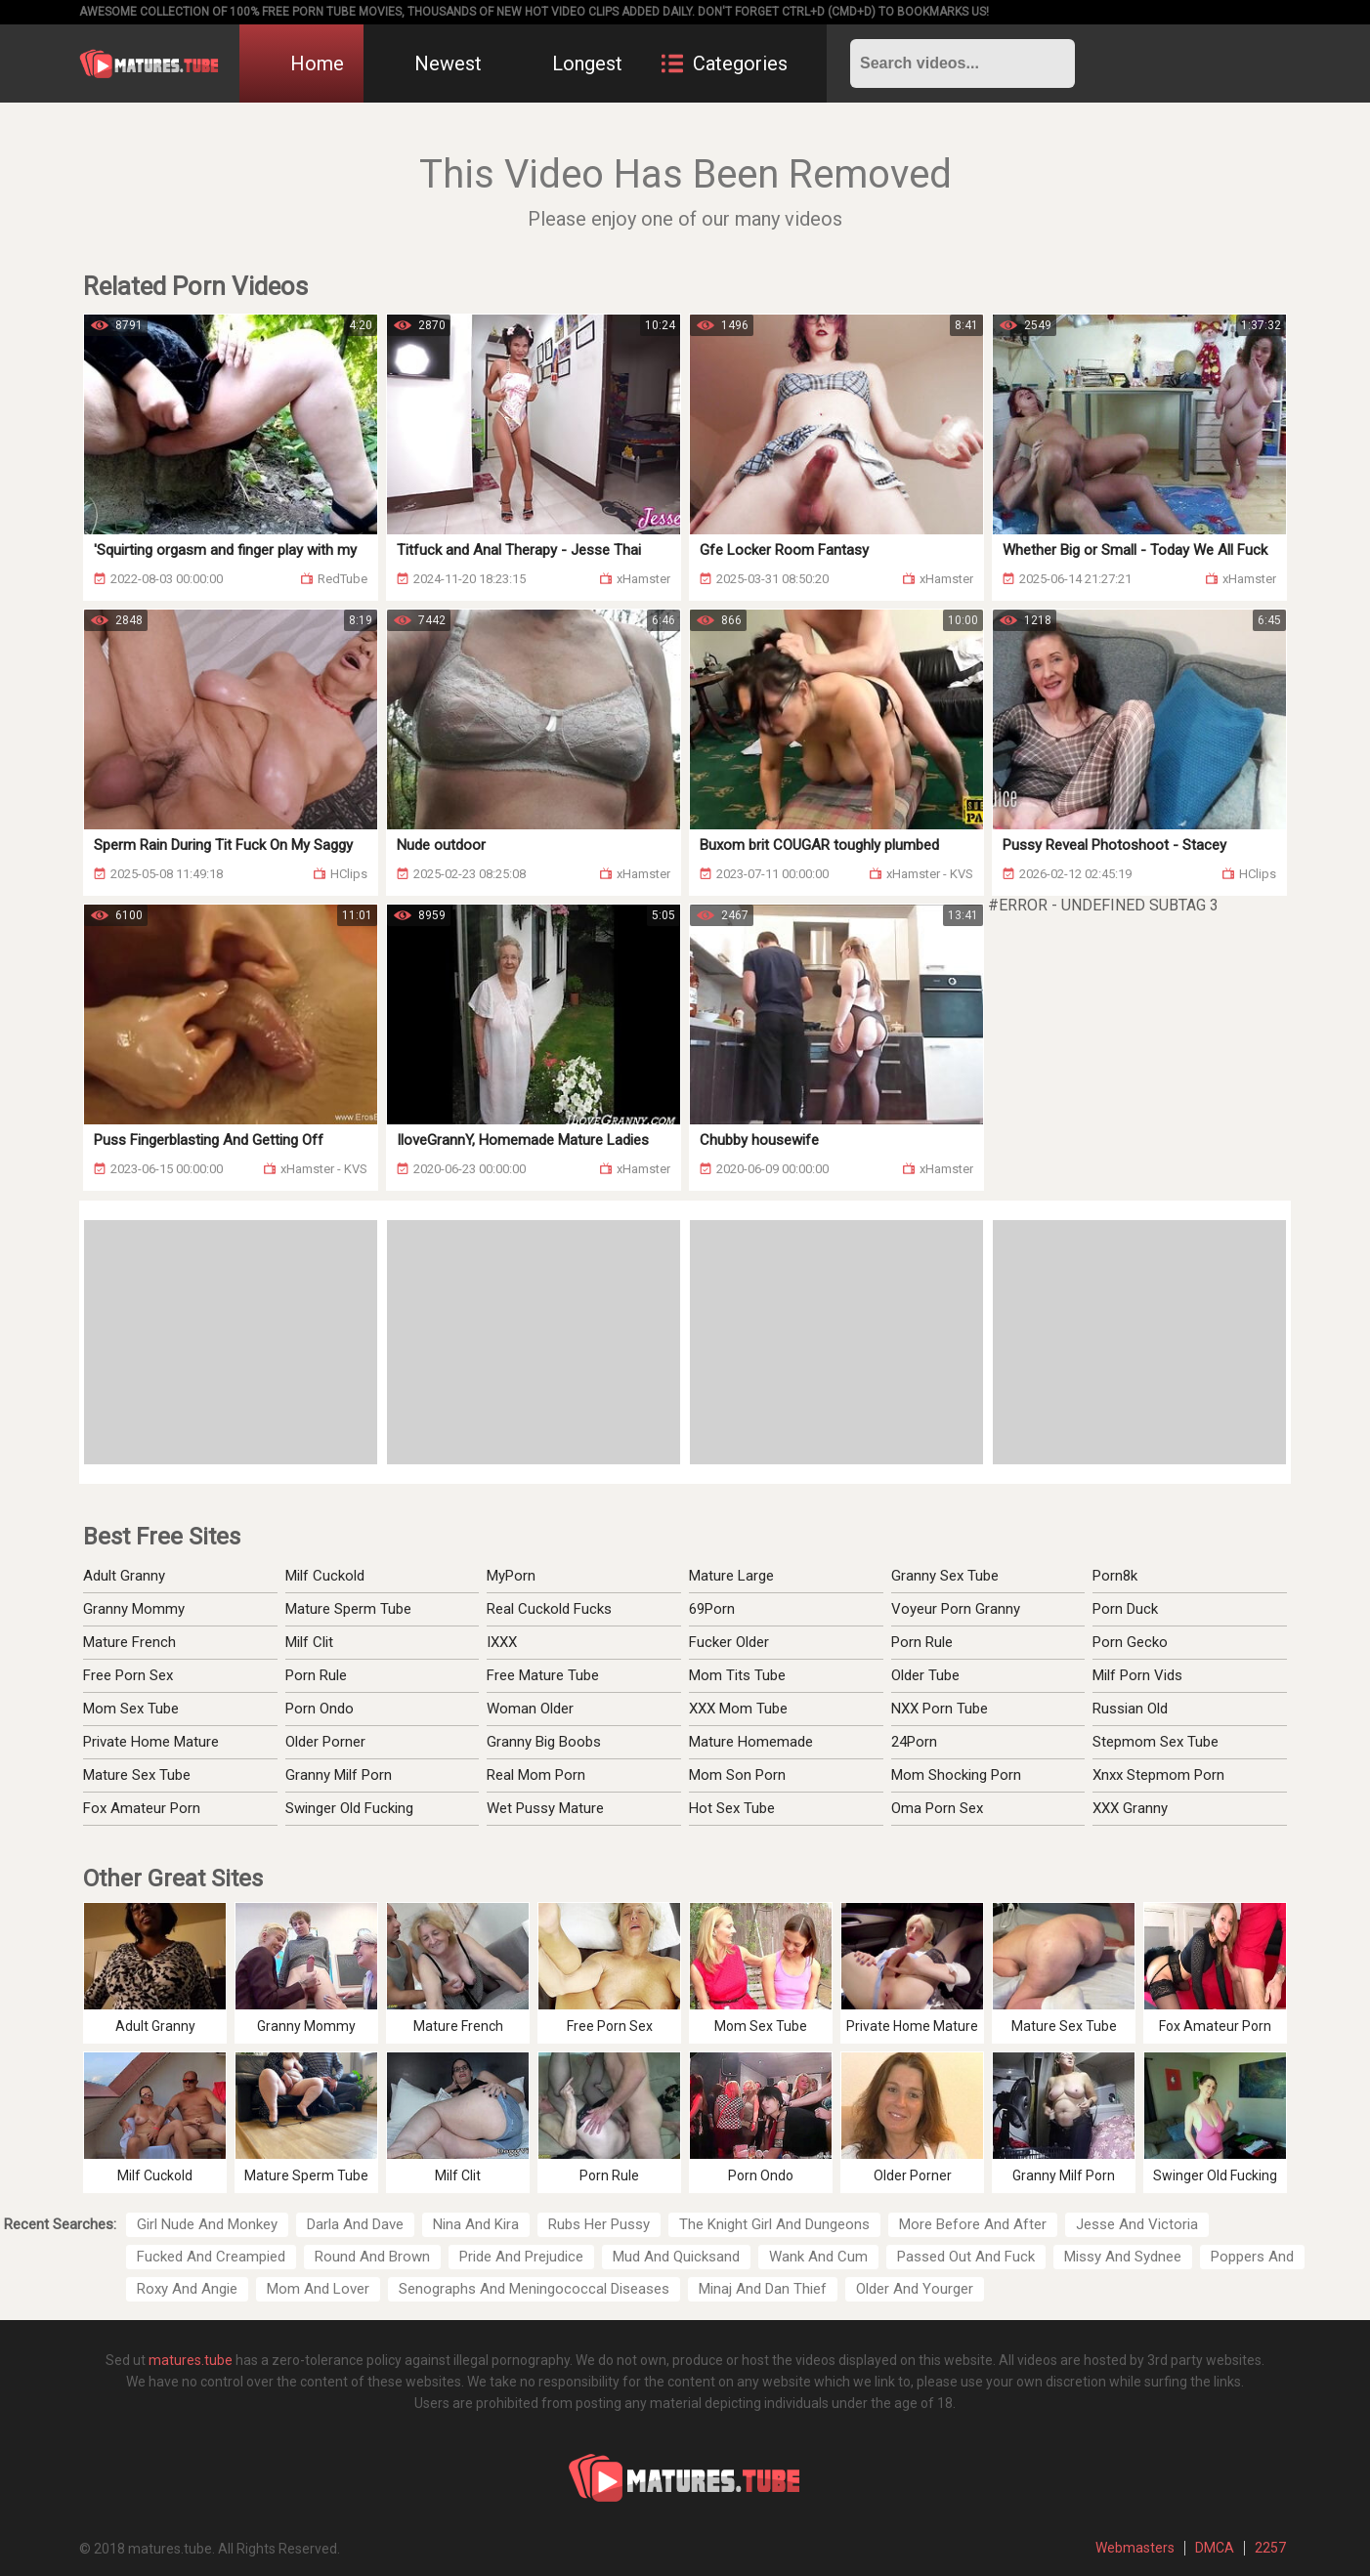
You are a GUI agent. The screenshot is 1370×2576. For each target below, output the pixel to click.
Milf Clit (309, 1642)
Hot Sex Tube (732, 1808)
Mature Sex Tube (137, 1775)
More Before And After (973, 2224)
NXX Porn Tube (939, 1708)
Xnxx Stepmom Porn (1158, 1775)
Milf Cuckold (324, 1575)
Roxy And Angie (187, 2289)
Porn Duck (1125, 1609)
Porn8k (1114, 1575)
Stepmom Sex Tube (1155, 1742)
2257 (1270, 2547)
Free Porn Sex (128, 1675)
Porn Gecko (1130, 1642)
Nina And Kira (476, 2224)
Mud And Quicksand (676, 2256)
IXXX (502, 1642)
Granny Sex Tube (945, 1575)
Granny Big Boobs (544, 1742)
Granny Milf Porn (338, 1775)
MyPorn (511, 1575)
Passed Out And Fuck (966, 2256)
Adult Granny (124, 1575)
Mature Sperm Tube (348, 1609)
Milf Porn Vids (1137, 1675)
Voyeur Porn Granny (955, 1609)
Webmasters (1135, 2547)
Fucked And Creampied (211, 2256)
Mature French (129, 1642)
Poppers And (1252, 2256)
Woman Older (530, 1708)
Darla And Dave (355, 2224)
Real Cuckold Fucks (549, 1609)
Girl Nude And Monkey (207, 2224)
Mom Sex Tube (131, 1708)
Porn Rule (316, 1675)
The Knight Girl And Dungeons (774, 2224)
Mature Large (731, 1575)
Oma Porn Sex (937, 1808)
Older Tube (925, 1675)
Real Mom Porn (536, 1775)
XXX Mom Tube (738, 1708)
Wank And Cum (818, 2256)
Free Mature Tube (543, 1675)
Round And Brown (372, 2256)
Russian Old (1130, 1708)
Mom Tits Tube (737, 1675)
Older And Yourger (914, 2289)
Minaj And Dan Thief (763, 2289)
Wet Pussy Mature (545, 1808)
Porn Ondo (319, 1708)
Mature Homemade (751, 1742)
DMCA (1214, 2547)
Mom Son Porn (737, 1775)
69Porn (712, 1609)
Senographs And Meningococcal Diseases (534, 2289)
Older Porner (325, 1742)
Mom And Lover (318, 2289)
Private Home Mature (151, 1742)
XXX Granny (1130, 1808)
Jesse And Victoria (1137, 2224)
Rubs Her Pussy (599, 2224)
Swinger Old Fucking (349, 1808)
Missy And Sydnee (1122, 2256)
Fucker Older (729, 1642)
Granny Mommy (134, 1609)
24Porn (914, 1742)
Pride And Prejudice (521, 2256)
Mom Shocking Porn (956, 1775)
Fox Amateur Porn (141, 1808)
